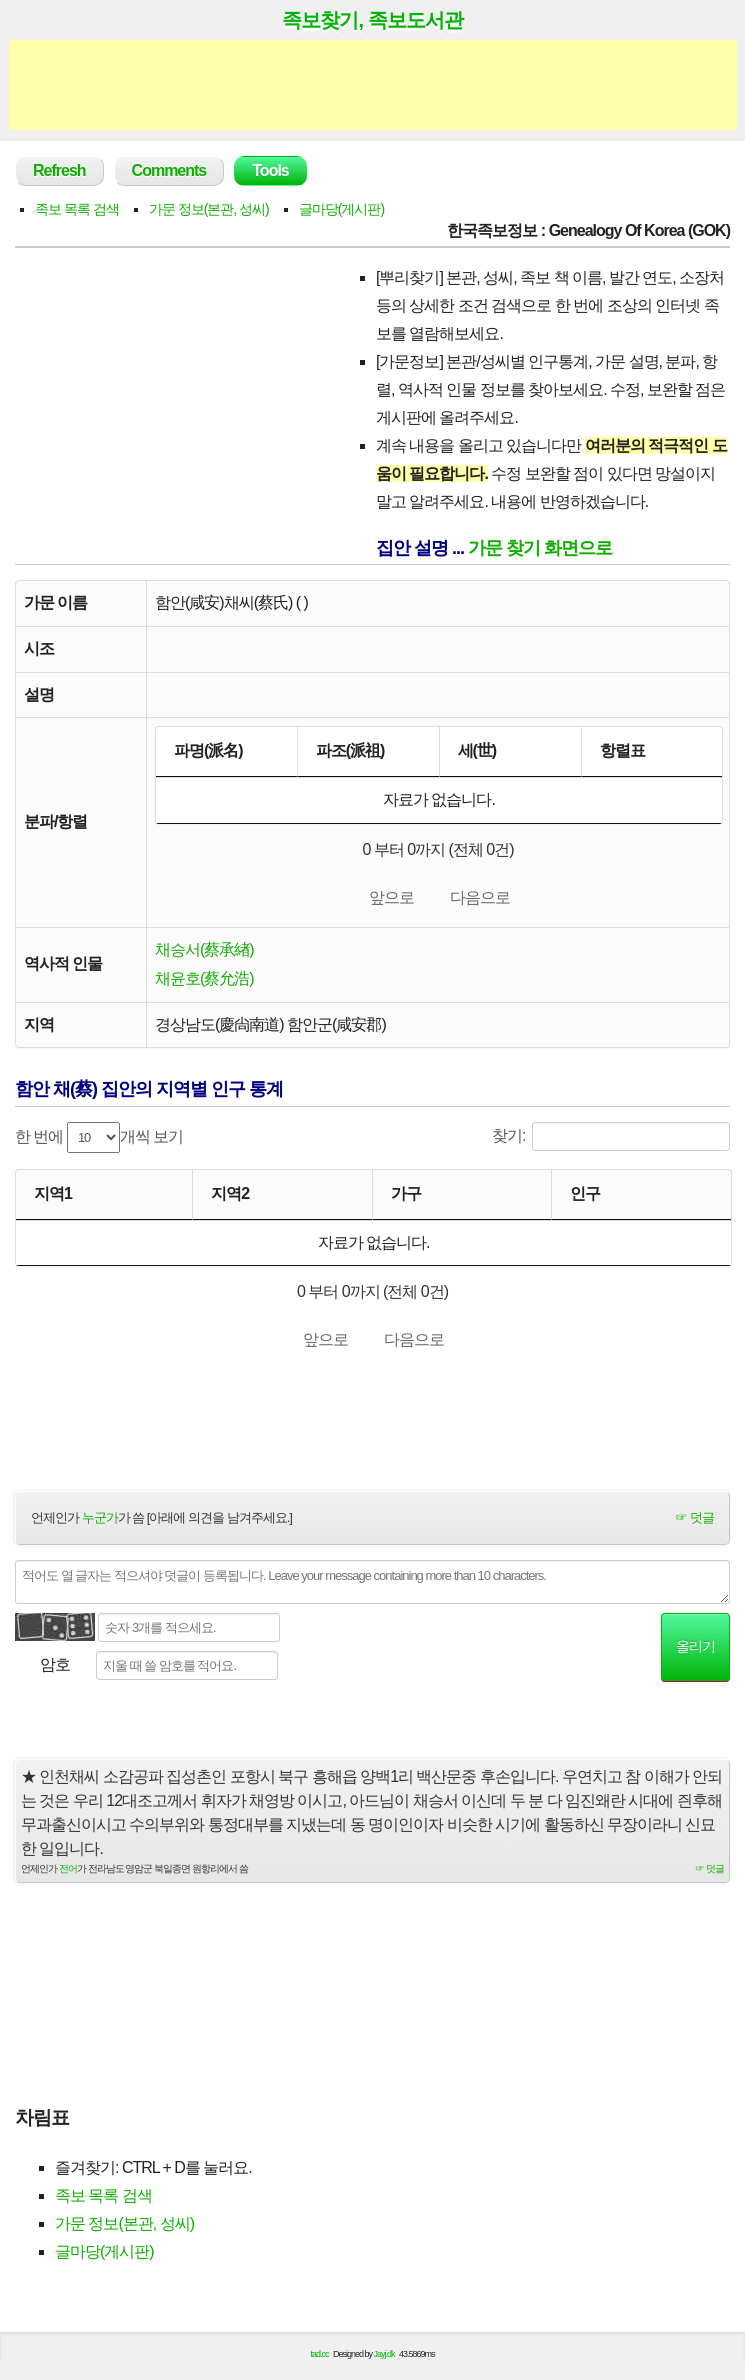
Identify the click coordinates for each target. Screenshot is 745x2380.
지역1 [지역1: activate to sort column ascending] (53, 1197)
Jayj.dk (384, 2363)
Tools (270, 170)
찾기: (611, 1140)
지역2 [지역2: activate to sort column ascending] (230, 1197)
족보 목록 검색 (77, 209)
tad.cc (320, 2363)
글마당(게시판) (341, 209)
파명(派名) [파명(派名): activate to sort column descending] (208, 750)
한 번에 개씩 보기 (99, 1141)
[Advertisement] (373, 85)
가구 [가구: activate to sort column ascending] (406, 1197)
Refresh (59, 170)
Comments (169, 170)
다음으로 (480, 899)
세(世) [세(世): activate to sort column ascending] (477, 750)
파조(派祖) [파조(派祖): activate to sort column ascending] (350, 750)
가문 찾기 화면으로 (540, 548)
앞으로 (391, 899)
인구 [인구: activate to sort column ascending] (585, 1197)
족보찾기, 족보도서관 (372, 20)
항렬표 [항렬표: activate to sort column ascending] (622, 750)
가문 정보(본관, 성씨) (209, 209)
